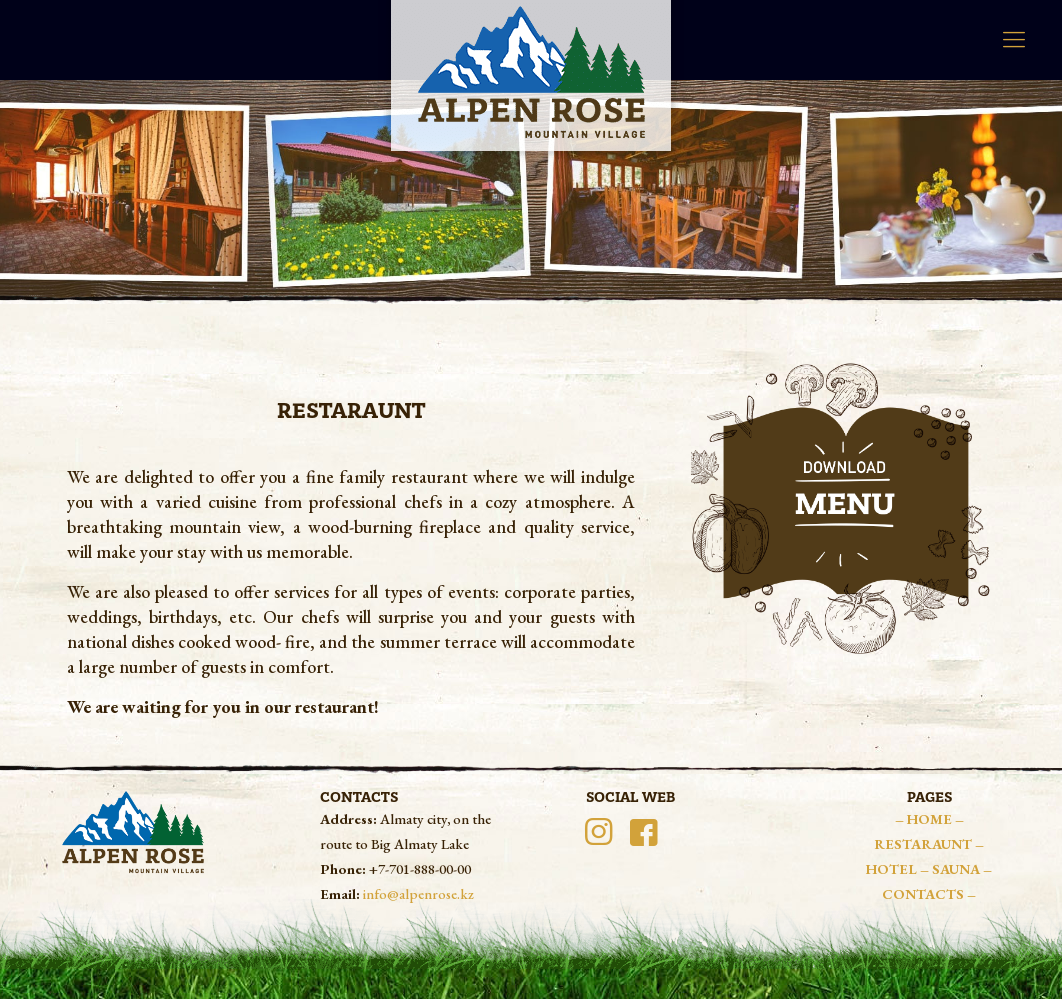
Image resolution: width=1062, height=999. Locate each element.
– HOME (925, 818)
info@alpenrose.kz (418, 893)
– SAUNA (951, 868)
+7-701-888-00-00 (420, 868)
